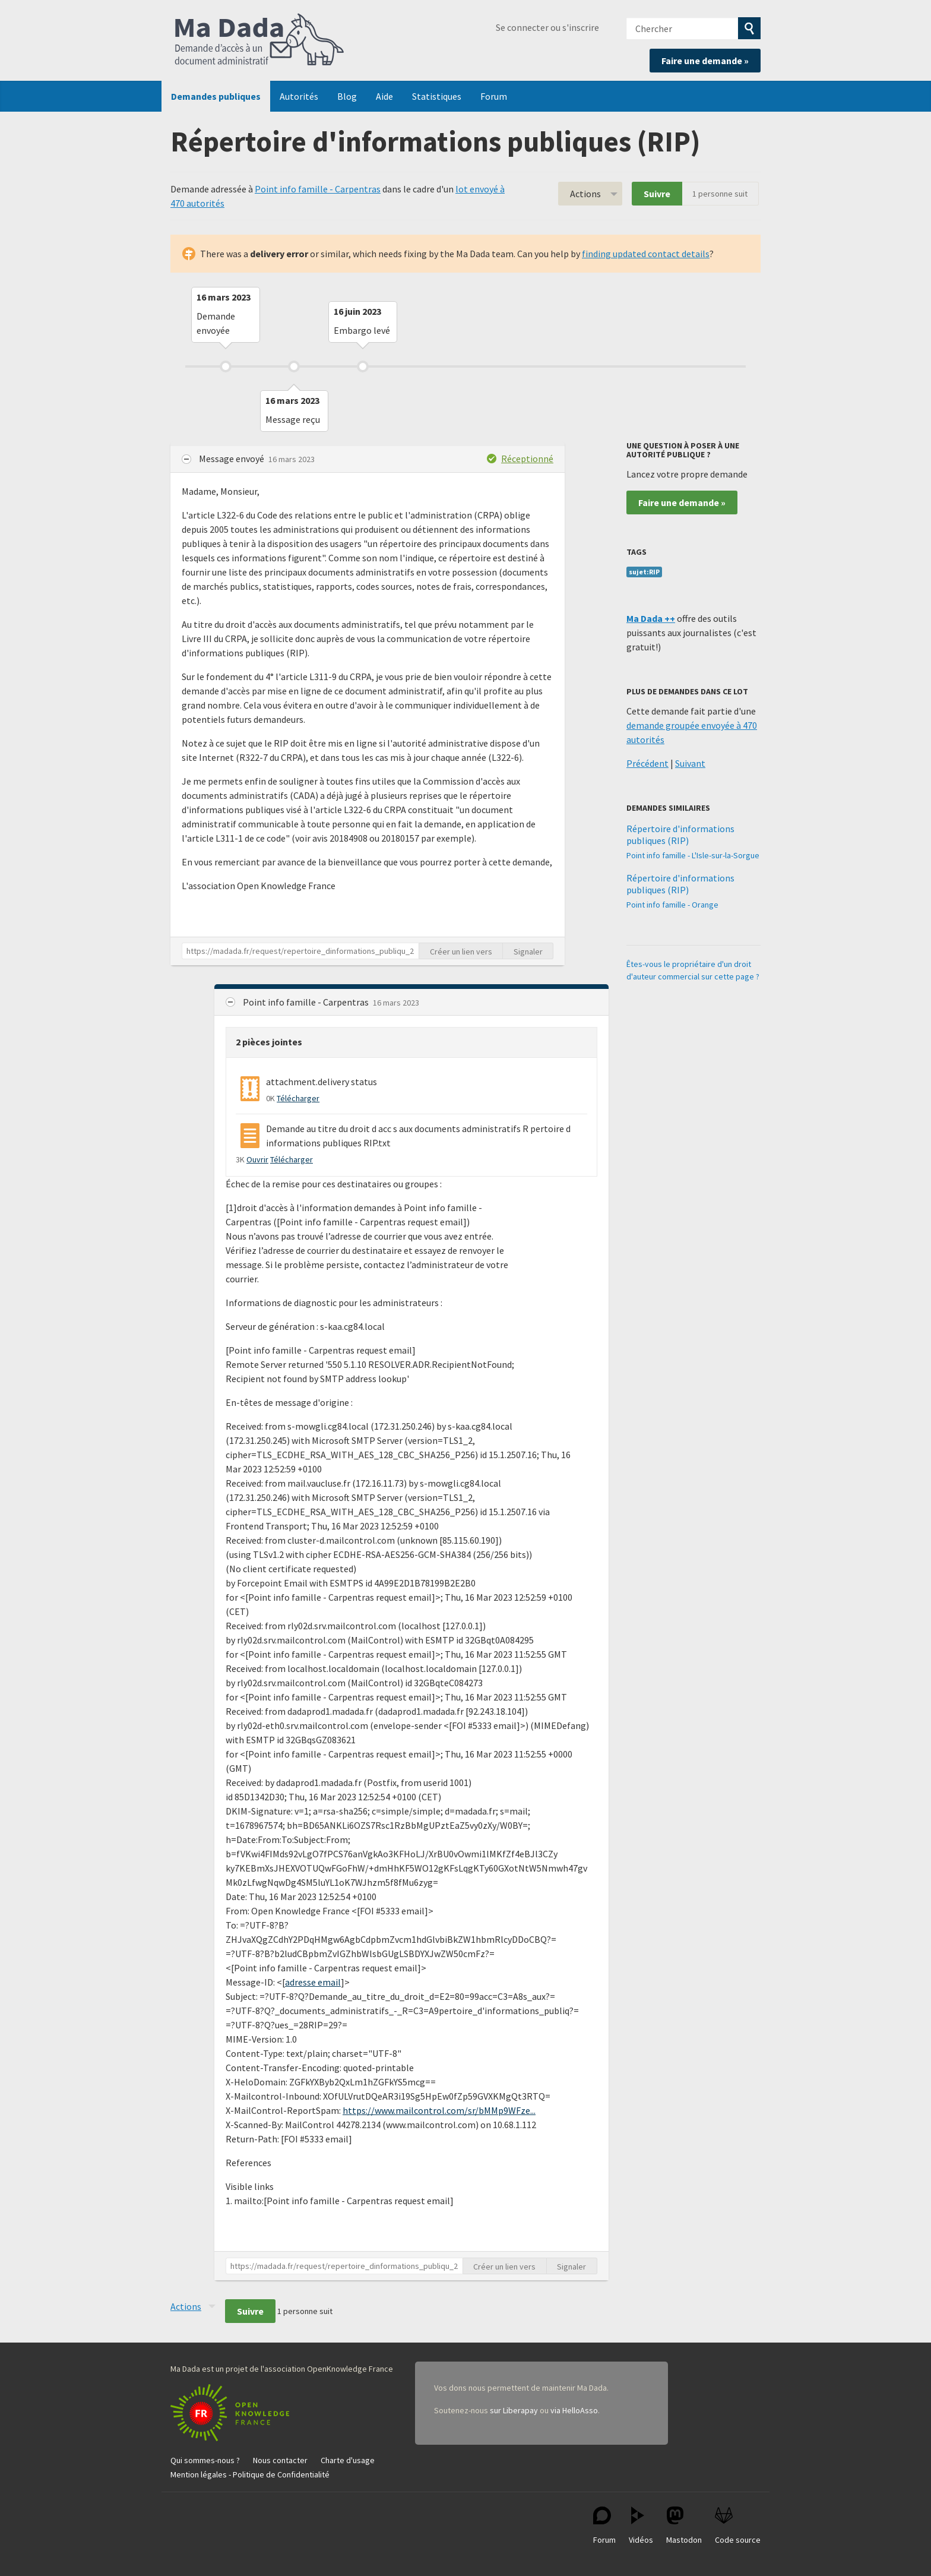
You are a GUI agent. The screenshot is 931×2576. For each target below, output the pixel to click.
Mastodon (684, 2526)
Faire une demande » (705, 61)
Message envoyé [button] (232, 458)
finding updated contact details (646, 254)
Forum (493, 96)
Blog (347, 96)
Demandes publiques (216, 96)
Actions (585, 194)
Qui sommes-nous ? (205, 2460)
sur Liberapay (514, 2410)
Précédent (647, 763)
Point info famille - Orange (672, 904)
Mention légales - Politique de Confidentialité (250, 2474)
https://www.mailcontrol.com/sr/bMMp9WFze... (439, 2110)
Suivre (657, 194)
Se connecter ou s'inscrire (547, 27)
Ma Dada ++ (650, 618)
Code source (738, 2526)
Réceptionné (527, 458)
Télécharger (298, 1098)
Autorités (299, 96)
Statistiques (436, 96)
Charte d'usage (348, 2460)
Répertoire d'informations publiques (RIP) (680, 834)
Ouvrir (257, 1159)
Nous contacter (280, 2460)
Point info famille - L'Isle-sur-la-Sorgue (692, 855)
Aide (384, 96)
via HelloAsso (574, 2410)
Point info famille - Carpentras (318, 189)
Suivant (690, 763)
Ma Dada (259, 40)
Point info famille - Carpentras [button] (306, 1002)
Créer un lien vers (461, 951)
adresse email (313, 1982)
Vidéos (641, 2526)
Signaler (528, 951)
